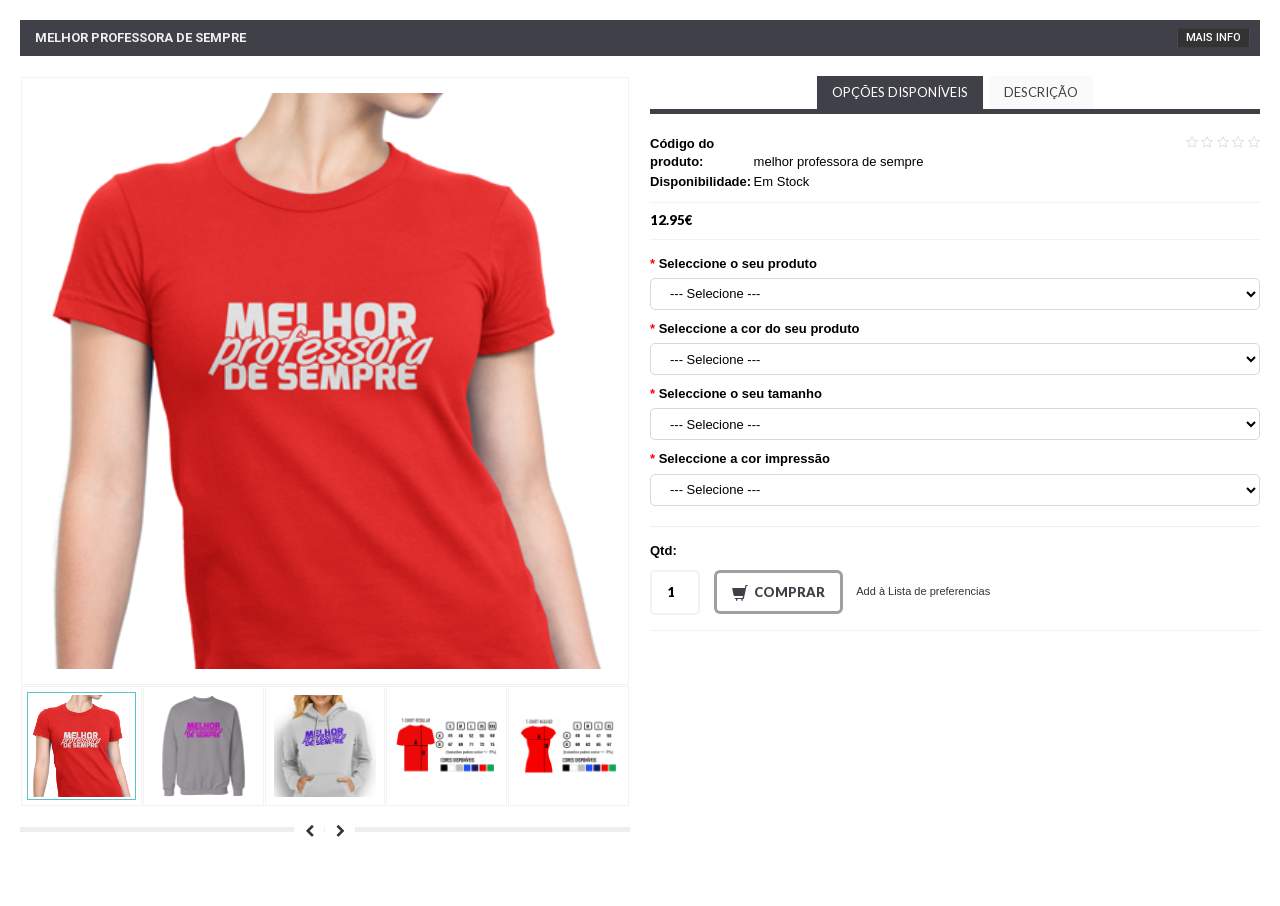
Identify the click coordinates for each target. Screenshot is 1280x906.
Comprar (778, 593)
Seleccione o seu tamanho (740, 393)
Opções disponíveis (900, 92)
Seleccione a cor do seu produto (759, 328)
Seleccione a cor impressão (744, 458)
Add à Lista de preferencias (923, 591)
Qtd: (663, 550)
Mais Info (1213, 37)
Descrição (1041, 92)
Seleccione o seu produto (738, 263)
